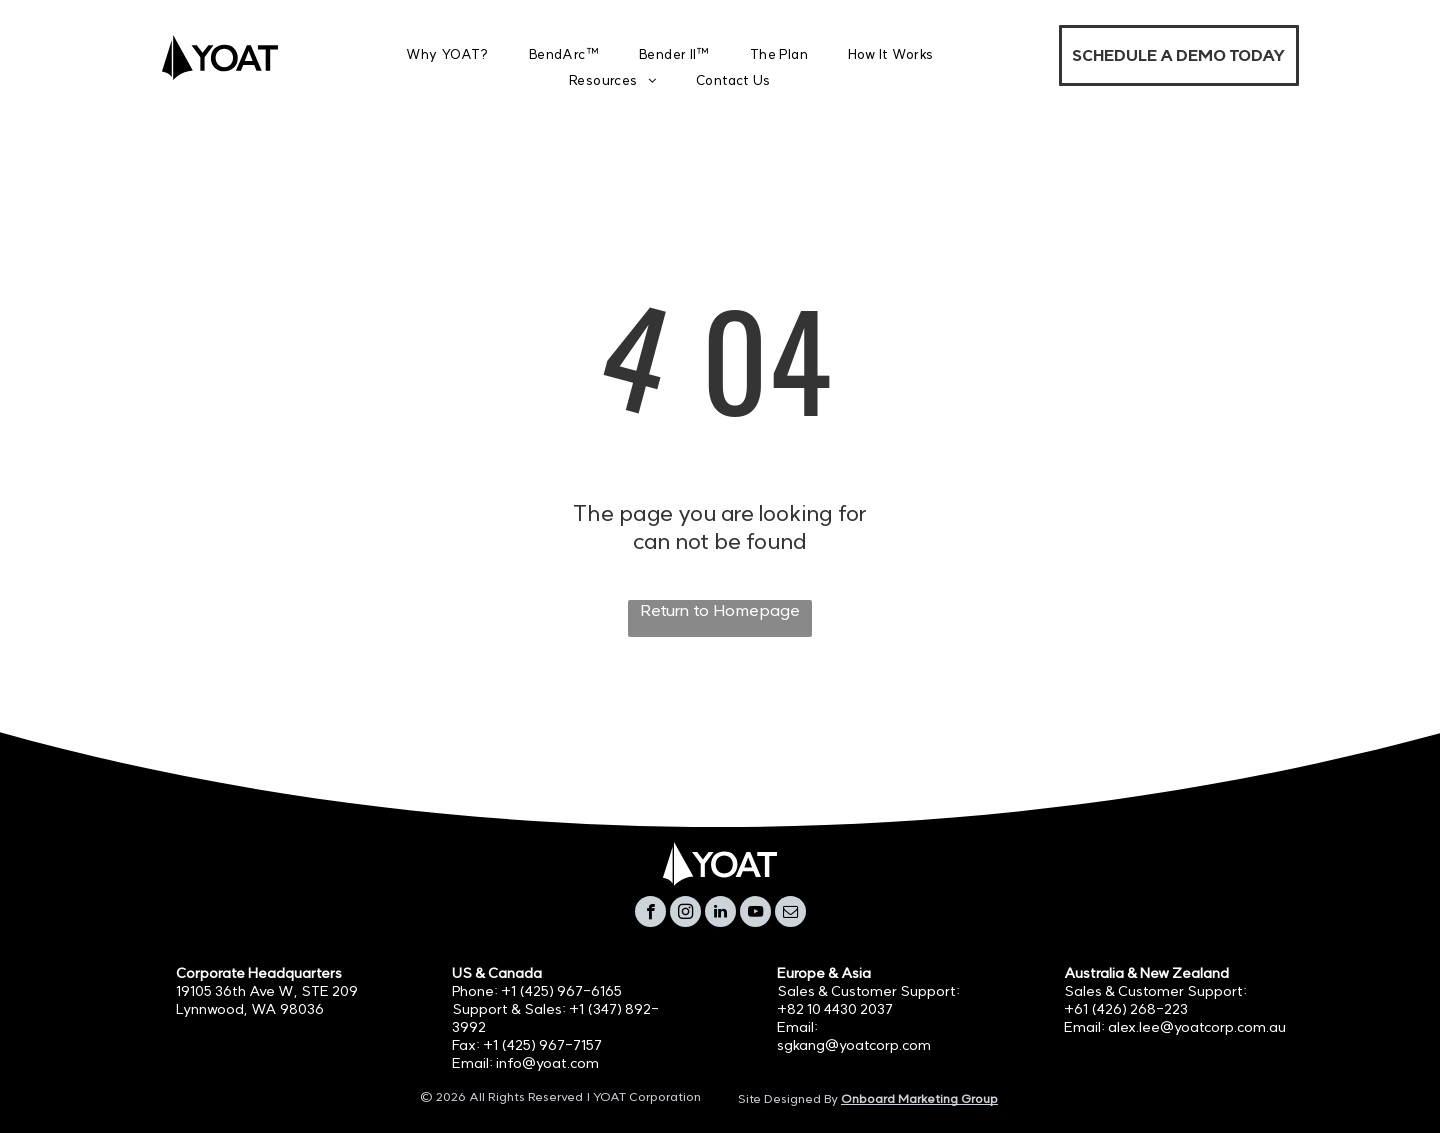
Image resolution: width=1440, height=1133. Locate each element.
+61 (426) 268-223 (1126, 1009)
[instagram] (685, 914)
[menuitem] (447, 54)
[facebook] (650, 914)
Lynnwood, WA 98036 (250, 1009)
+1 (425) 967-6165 (561, 991)
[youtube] (755, 914)
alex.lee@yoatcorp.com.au (1197, 1027)
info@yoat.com (547, 1063)
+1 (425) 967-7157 (542, 1045)
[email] (790, 914)
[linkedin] (720, 914)
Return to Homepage (720, 610)
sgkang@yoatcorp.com (854, 1045)
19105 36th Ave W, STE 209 (267, 991)
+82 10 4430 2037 (835, 1009)
